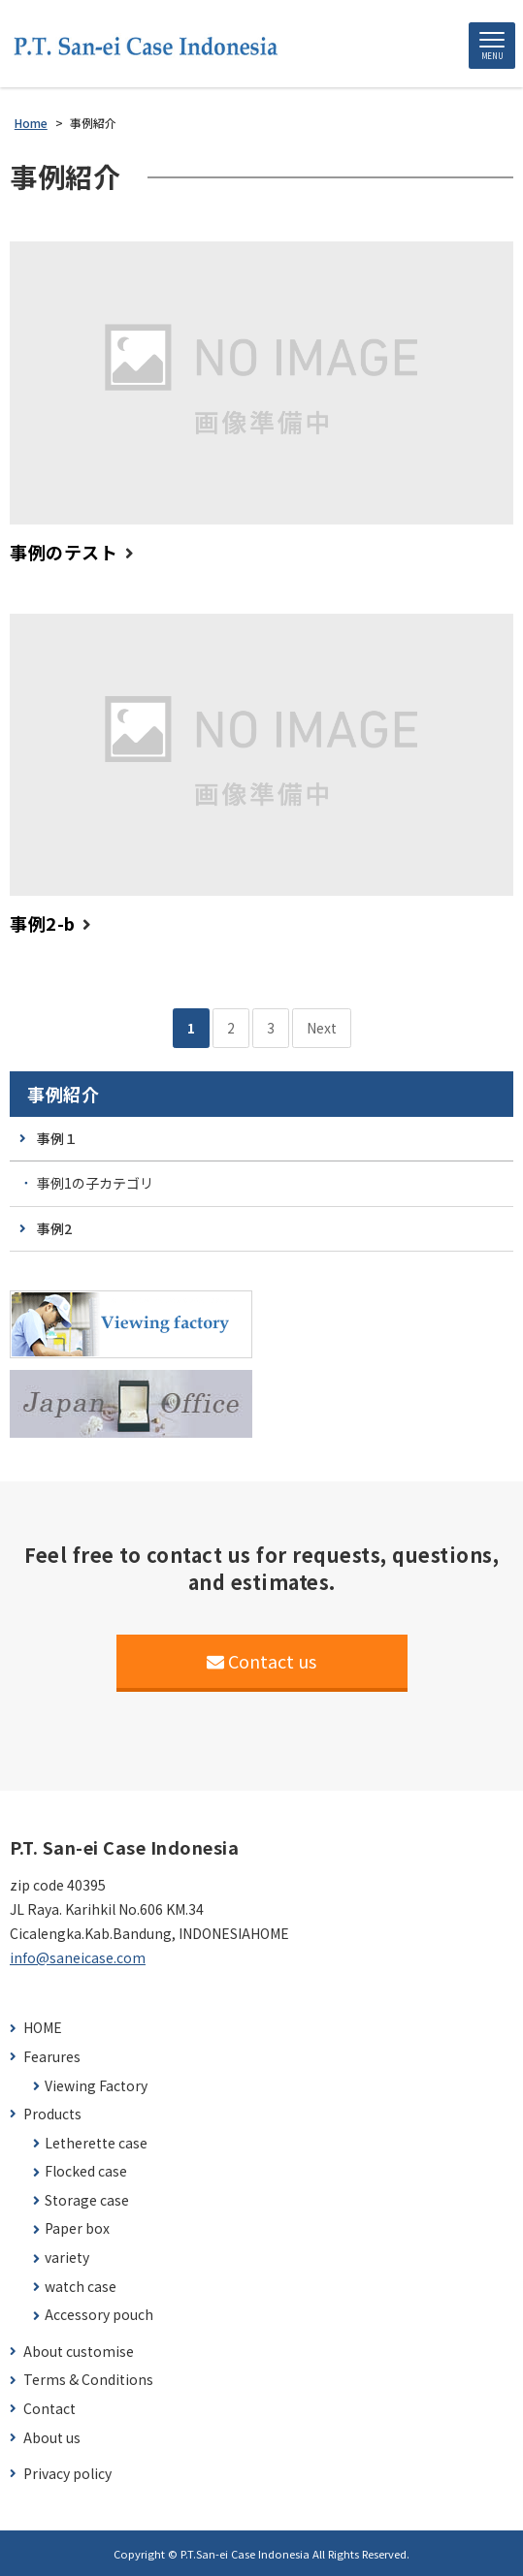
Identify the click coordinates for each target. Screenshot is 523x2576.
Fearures (52, 2057)
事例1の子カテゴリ (95, 1183)
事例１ (57, 1138)
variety (67, 2257)
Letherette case (96, 2143)
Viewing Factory (96, 2086)
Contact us (261, 1660)
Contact (49, 2409)
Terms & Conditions (88, 2379)
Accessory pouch (99, 2315)
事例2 (54, 1228)
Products (52, 2114)
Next (322, 1027)
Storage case (87, 2200)
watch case (80, 2286)
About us (52, 2438)
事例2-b (43, 923)
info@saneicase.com (78, 1957)
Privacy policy (67, 2474)
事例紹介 (63, 1093)
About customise (78, 2351)
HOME (42, 2028)
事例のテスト (63, 552)
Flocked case (86, 2171)
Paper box (77, 2228)
